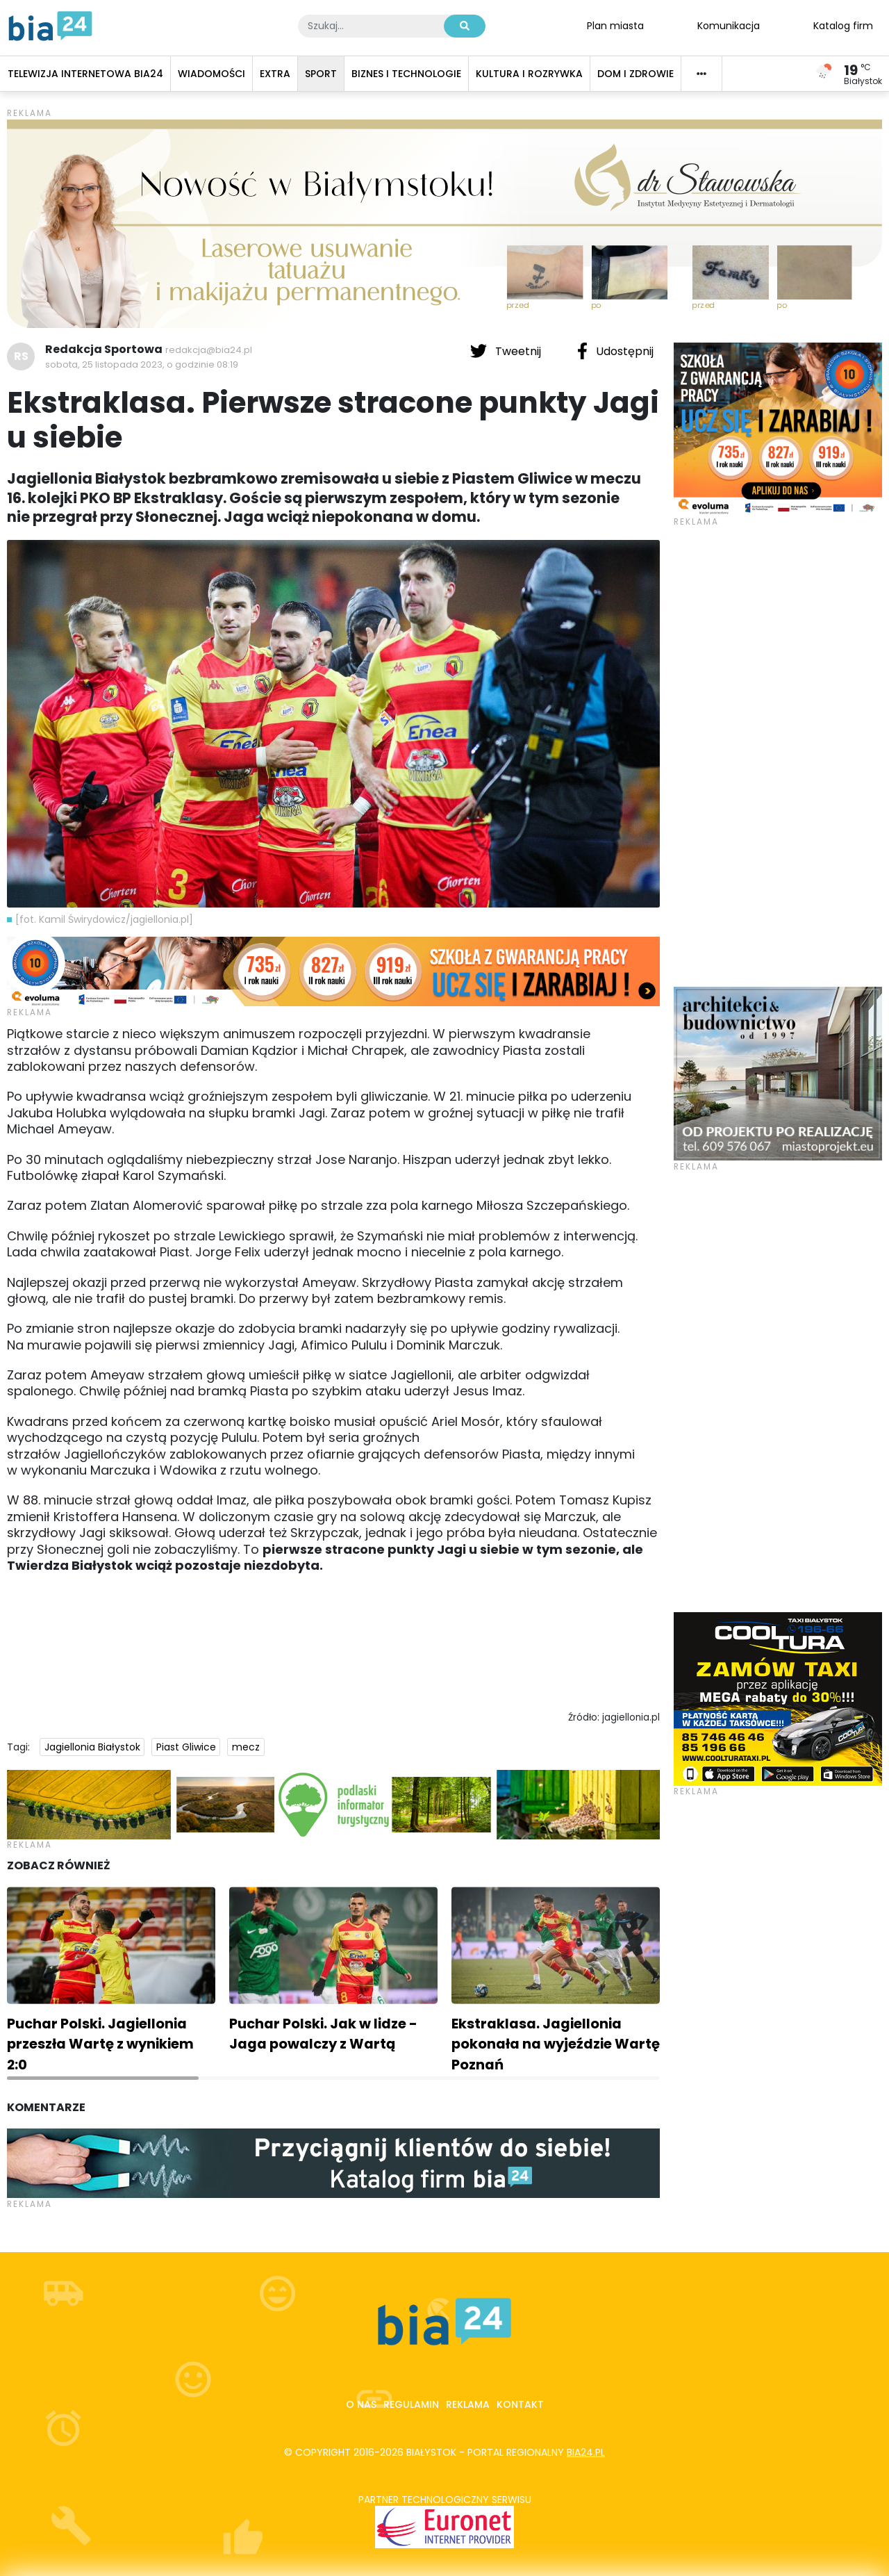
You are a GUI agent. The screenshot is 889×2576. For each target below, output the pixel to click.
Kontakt (520, 2404)
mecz (246, 1747)
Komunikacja (728, 25)
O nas (361, 2404)
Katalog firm (843, 25)
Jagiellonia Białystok (92, 1747)
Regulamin (411, 2404)
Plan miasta (615, 25)
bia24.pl (586, 2452)
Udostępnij (615, 351)
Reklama (468, 2404)
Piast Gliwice (186, 1747)
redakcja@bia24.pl (208, 349)
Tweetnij (507, 351)
